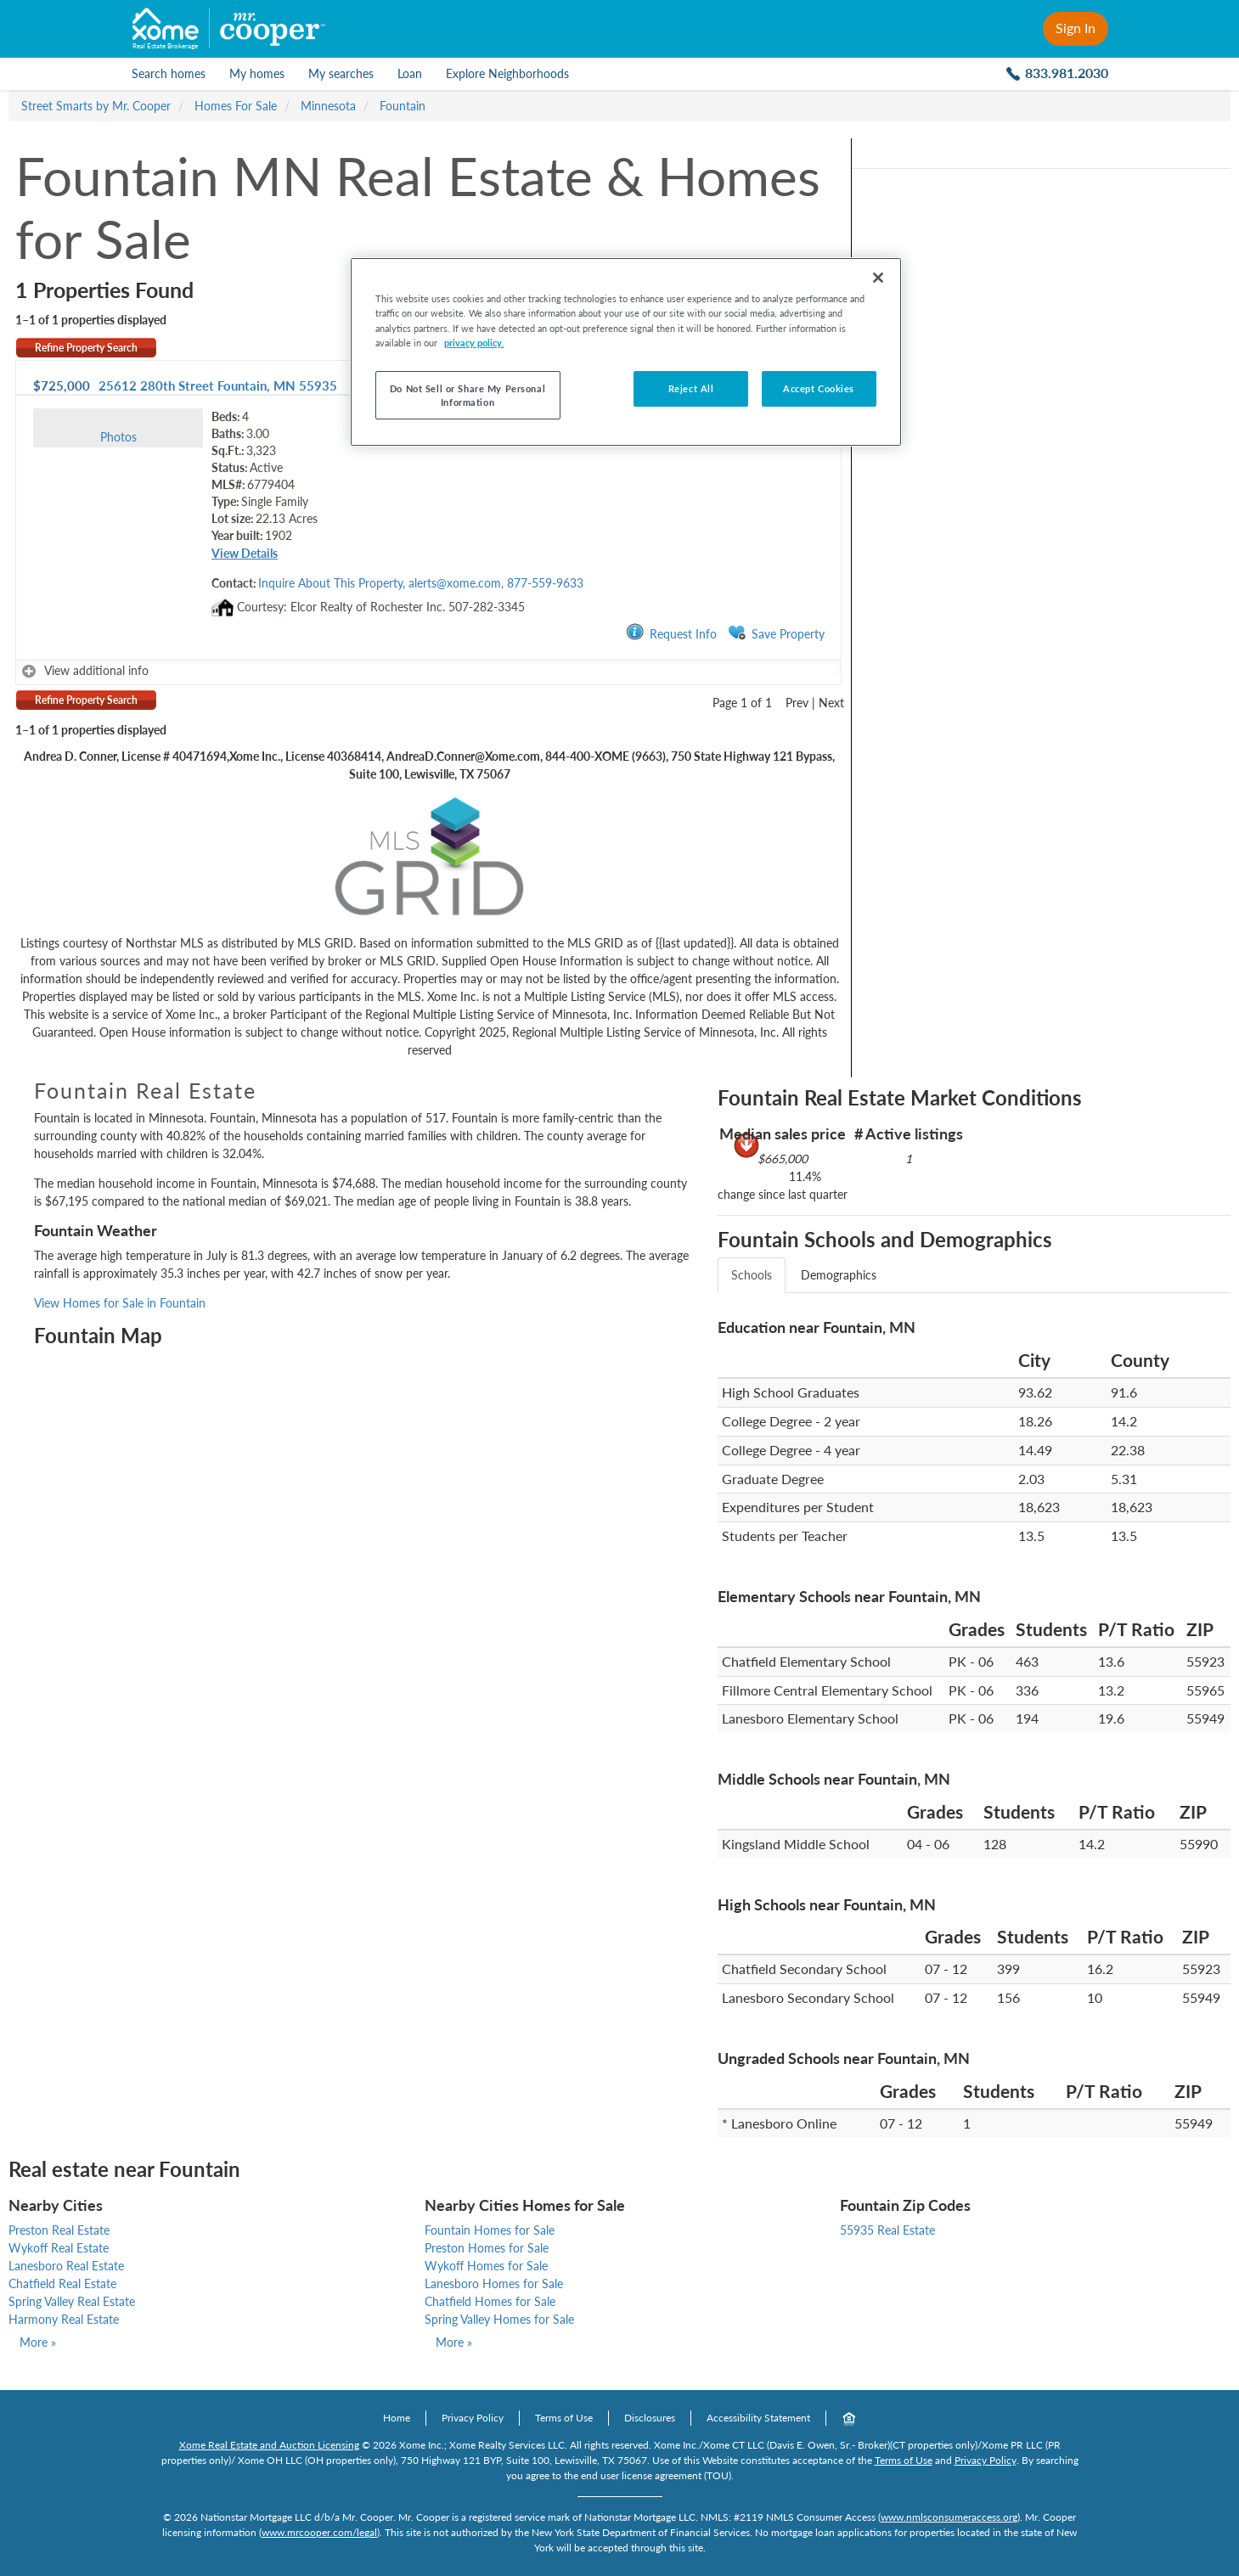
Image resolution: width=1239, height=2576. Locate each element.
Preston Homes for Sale (487, 2248)
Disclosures (649, 2417)
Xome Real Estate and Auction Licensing (269, 2444)
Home (396, 2417)
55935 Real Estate (887, 2230)
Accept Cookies (818, 388)
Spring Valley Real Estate (71, 2301)
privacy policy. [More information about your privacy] (474, 342)
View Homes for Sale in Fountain (120, 1303)
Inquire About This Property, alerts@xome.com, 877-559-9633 (420, 583)
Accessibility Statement (758, 2417)
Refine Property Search (86, 347)
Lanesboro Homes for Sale (494, 2283)
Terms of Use (564, 2417)
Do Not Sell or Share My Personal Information (467, 395)
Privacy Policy (473, 2417)
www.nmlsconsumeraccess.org (949, 2517)
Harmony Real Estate (63, 2319)
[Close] (878, 277)
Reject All (691, 388)
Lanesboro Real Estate (66, 2265)
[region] (626, 352)
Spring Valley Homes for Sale (499, 2319)
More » (38, 2342)
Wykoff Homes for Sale (486, 2265)
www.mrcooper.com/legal (319, 2532)
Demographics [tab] (838, 1275)
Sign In (1075, 28)
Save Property (776, 633)
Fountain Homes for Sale (490, 2230)
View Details (244, 553)
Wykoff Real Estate (58, 2248)
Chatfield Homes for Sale (490, 2301)
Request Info (671, 633)
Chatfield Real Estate (62, 2283)
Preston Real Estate (59, 2230)
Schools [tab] (751, 1275)
